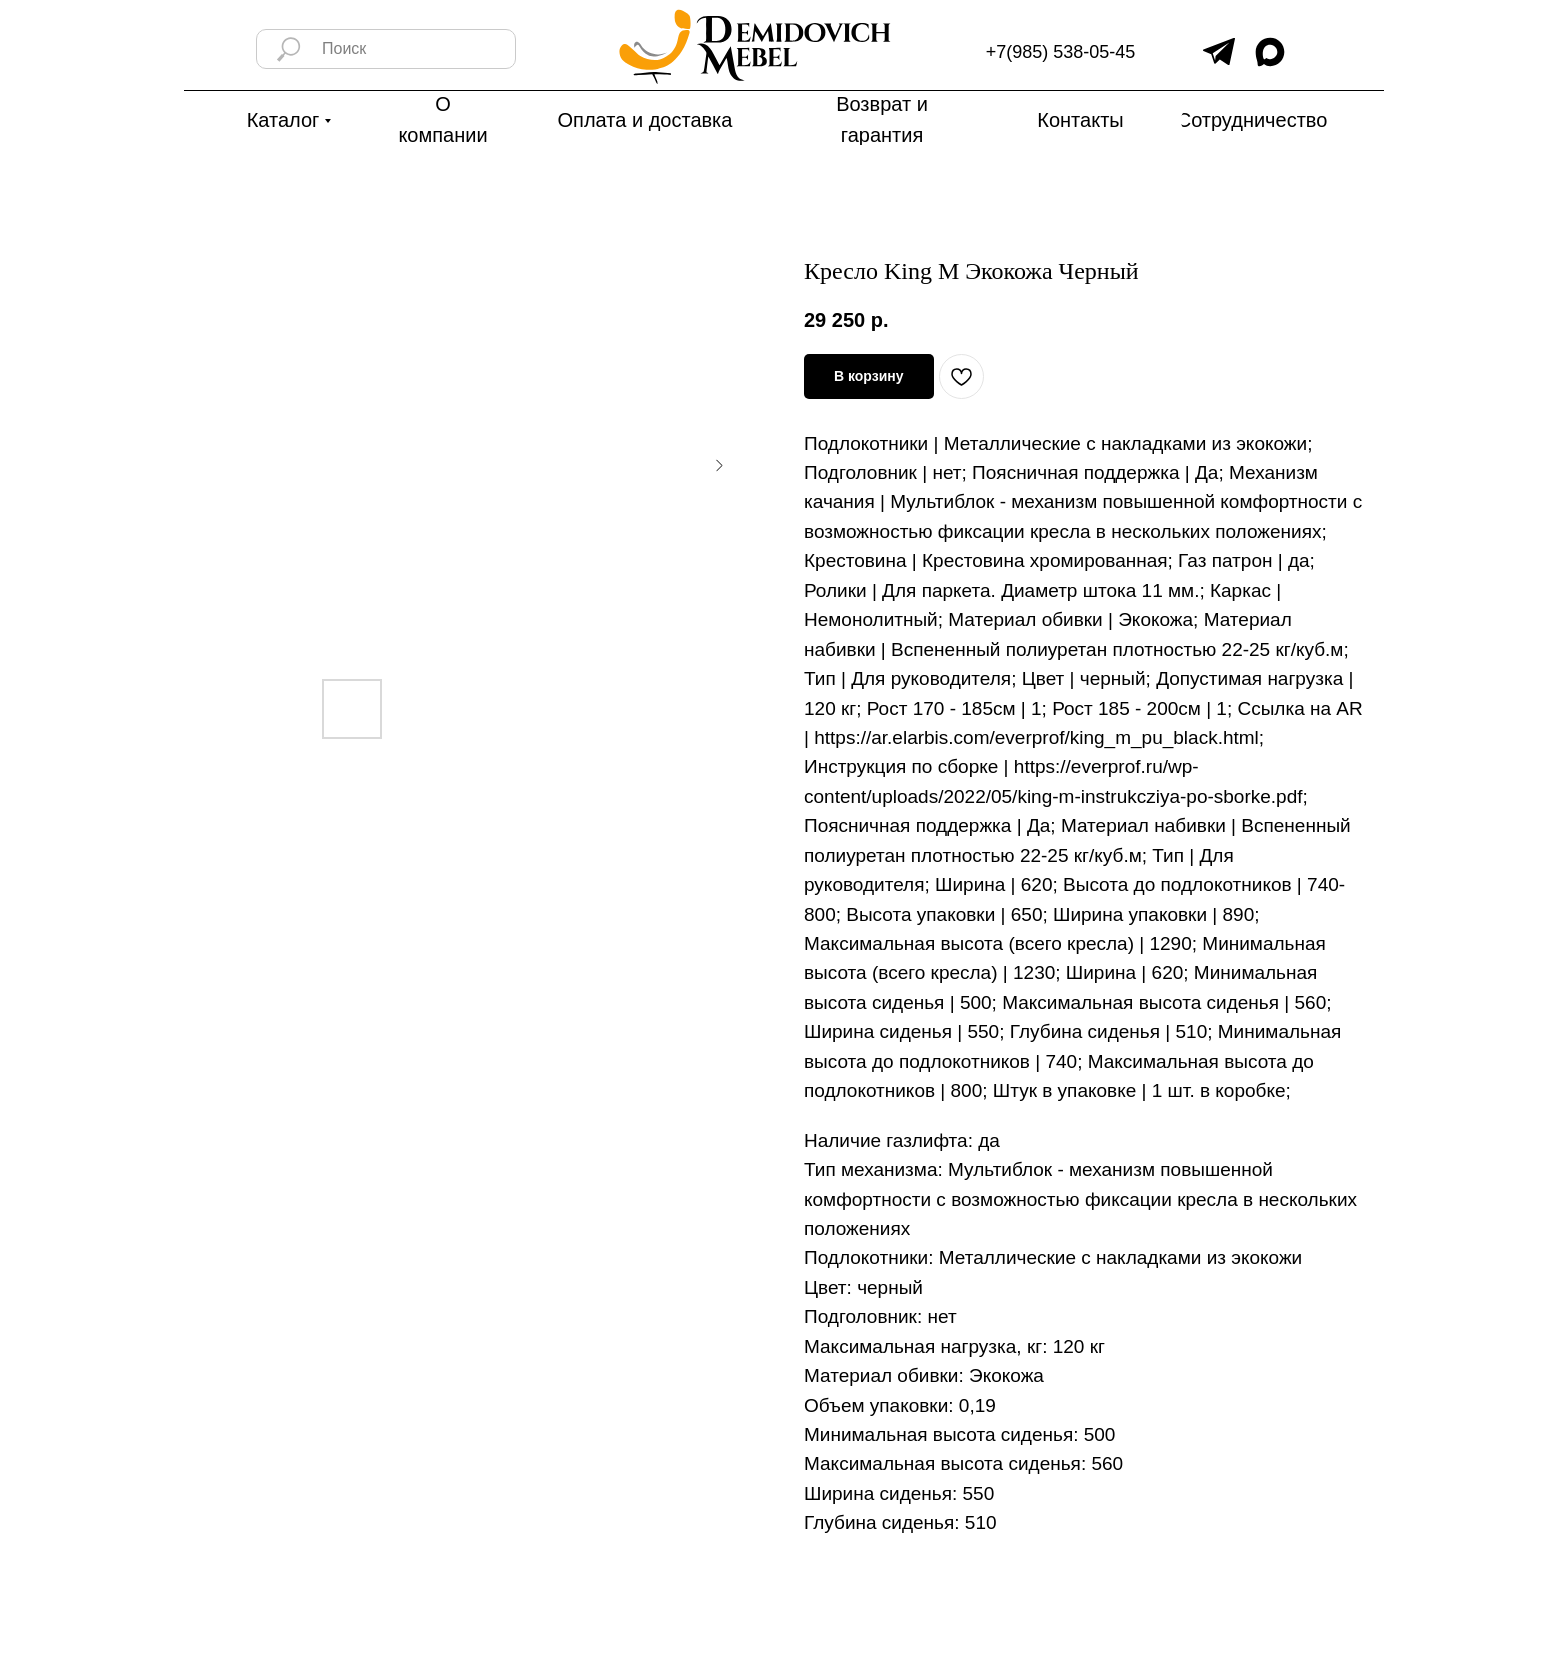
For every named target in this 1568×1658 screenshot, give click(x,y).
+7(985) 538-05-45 (1061, 52)
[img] (1219, 51)
